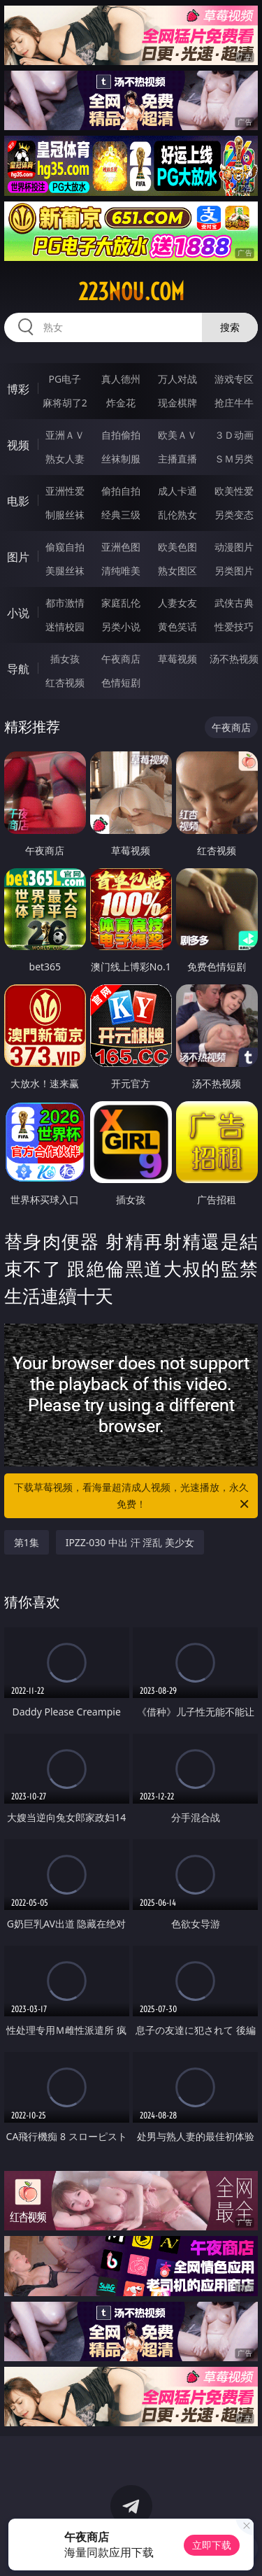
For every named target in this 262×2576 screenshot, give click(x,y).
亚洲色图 (120, 546)
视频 (18, 445)
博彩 (18, 389)
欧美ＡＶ (177, 434)
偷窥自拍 (65, 546)
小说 (18, 613)
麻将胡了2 (65, 402)
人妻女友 (177, 602)
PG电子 (64, 378)
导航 (18, 669)
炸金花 (121, 402)
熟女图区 (177, 570)
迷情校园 (65, 626)
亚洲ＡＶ (65, 434)
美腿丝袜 (65, 570)
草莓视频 (177, 658)
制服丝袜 (65, 514)
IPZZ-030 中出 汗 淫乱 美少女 (130, 1542)
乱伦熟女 (177, 514)
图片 (18, 557)
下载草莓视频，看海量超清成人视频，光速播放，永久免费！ (133, 1496)
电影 (18, 501)
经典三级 (120, 514)
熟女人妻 (65, 458)
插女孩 (65, 658)
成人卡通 (177, 490)
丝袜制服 (120, 458)
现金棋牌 (177, 402)
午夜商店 (120, 658)
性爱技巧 (234, 626)
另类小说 (120, 626)
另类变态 (234, 514)
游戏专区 (234, 378)
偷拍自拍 (120, 490)
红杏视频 (65, 682)
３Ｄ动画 (234, 434)
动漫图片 (234, 546)
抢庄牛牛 (234, 402)
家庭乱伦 (120, 602)
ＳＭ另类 (234, 458)
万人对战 (177, 378)
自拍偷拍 (120, 434)
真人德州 (120, 378)
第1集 (26, 1542)
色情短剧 (120, 682)
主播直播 (177, 458)
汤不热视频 (234, 658)
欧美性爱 (234, 490)
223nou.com (131, 292)
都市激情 (65, 602)
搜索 (230, 327)
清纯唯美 (120, 570)
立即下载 (211, 2545)
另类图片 (234, 570)
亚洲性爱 (65, 490)
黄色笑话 (177, 626)
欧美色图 (177, 546)
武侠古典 (234, 602)
